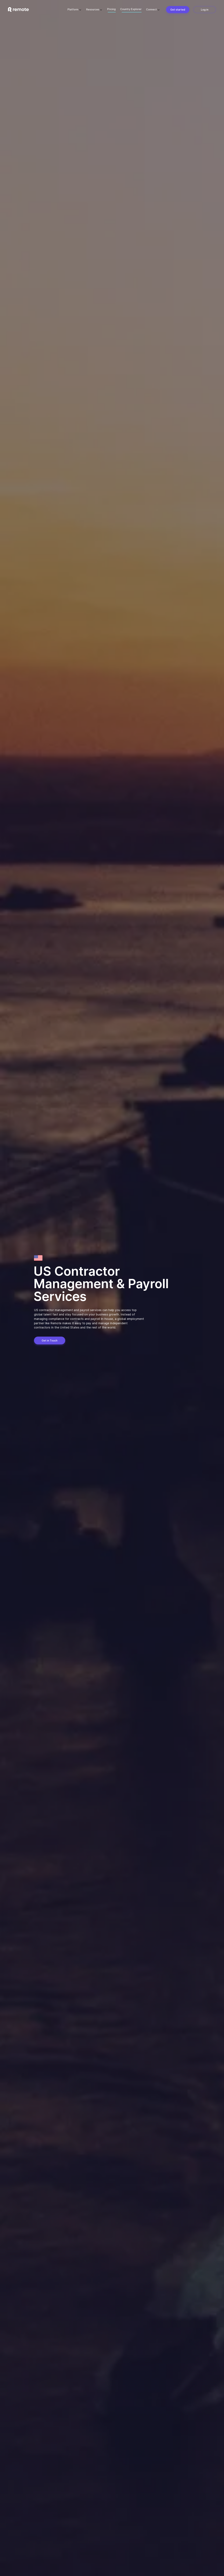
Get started (177, 9)
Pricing (111, 9)
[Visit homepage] (18, 9)
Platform (75, 10)
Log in (204, 9)
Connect (153, 10)
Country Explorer (131, 9)
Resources (94, 10)
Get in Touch (49, 1340)
